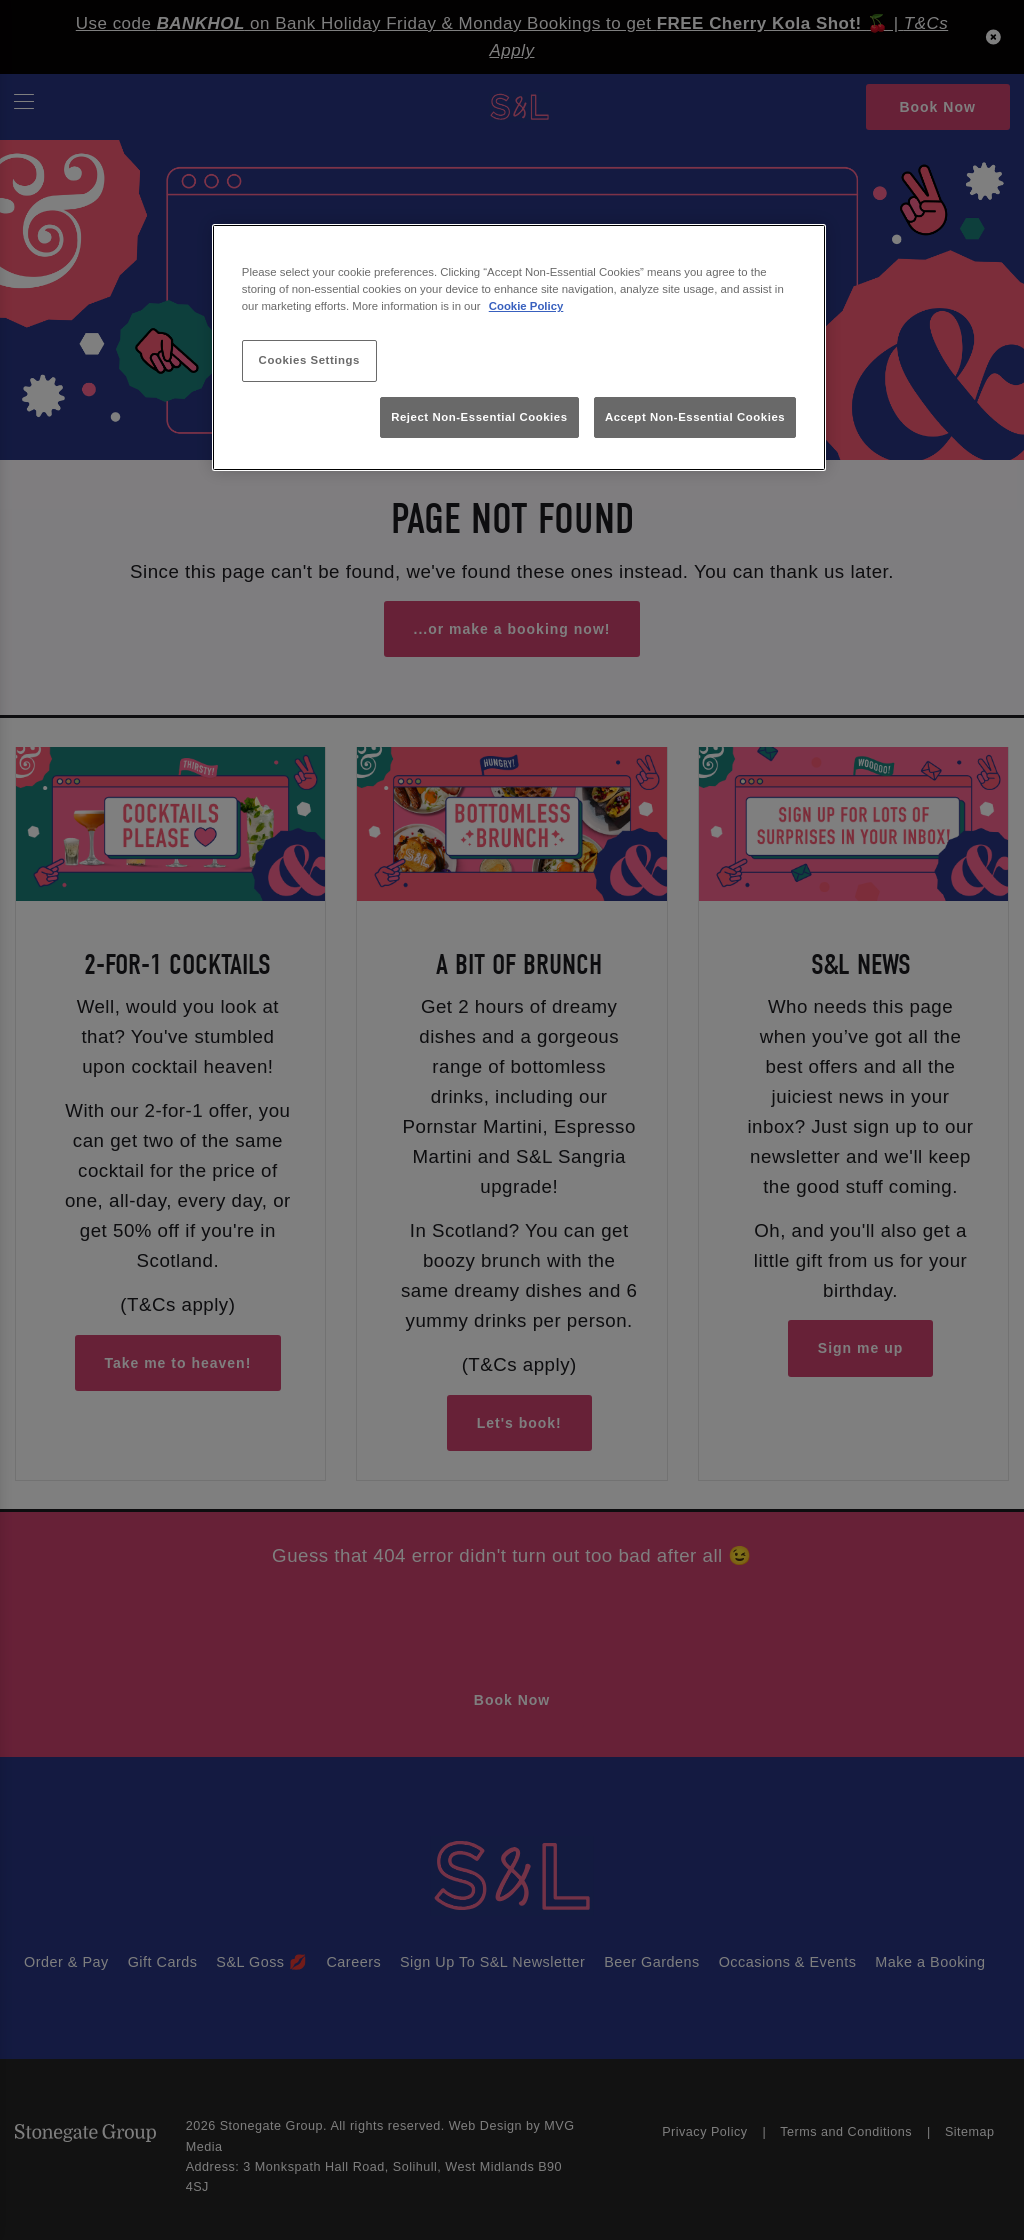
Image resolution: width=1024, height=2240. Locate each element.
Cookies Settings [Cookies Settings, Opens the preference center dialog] (309, 360)
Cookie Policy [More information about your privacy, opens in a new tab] (526, 306)
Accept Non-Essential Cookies (695, 417)
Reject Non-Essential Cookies (479, 417)
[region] (519, 347)
